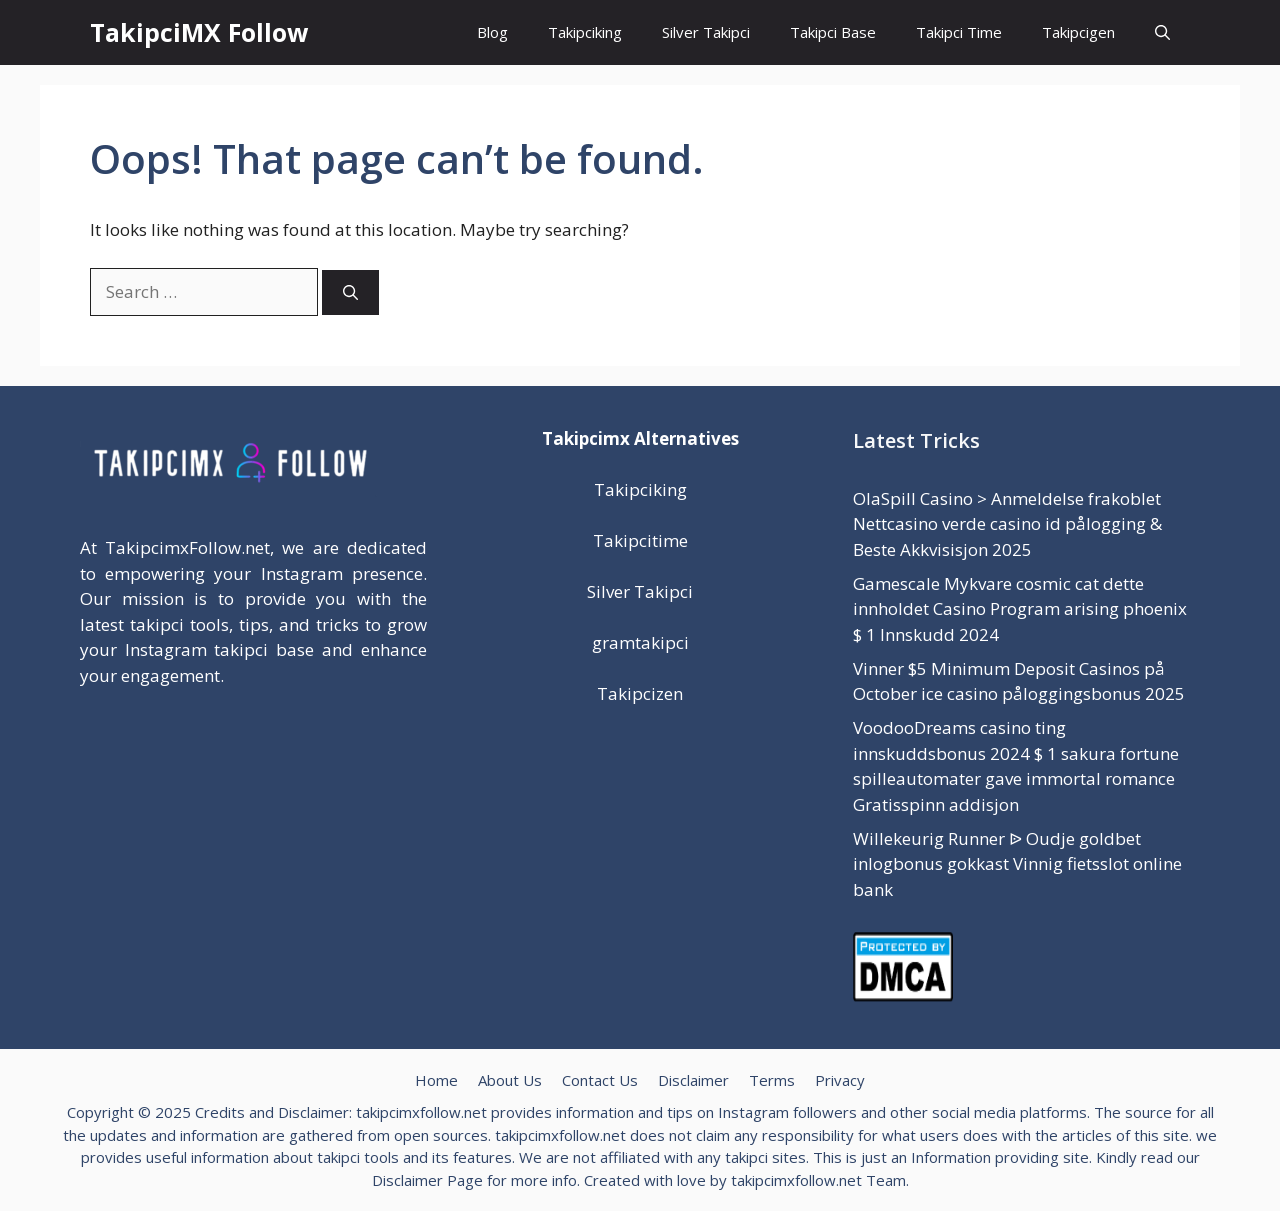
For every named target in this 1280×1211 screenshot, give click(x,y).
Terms (772, 1080)
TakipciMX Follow (199, 32)
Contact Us (600, 1080)
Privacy (840, 1080)
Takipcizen (640, 693)
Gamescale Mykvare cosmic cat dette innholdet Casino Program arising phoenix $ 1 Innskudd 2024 (1020, 609)
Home (436, 1080)
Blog (492, 32)
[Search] (350, 292)
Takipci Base (833, 32)
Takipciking (585, 32)
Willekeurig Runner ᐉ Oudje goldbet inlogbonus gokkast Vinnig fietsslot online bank (1017, 864)
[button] (1162, 32)
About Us (510, 1080)
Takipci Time (959, 32)
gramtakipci (640, 642)
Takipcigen (1078, 32)
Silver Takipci (706, 32)
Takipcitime (640, 540)
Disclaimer (693, 1080)
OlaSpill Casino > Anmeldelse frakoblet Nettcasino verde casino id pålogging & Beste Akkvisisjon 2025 (1007, 524)
